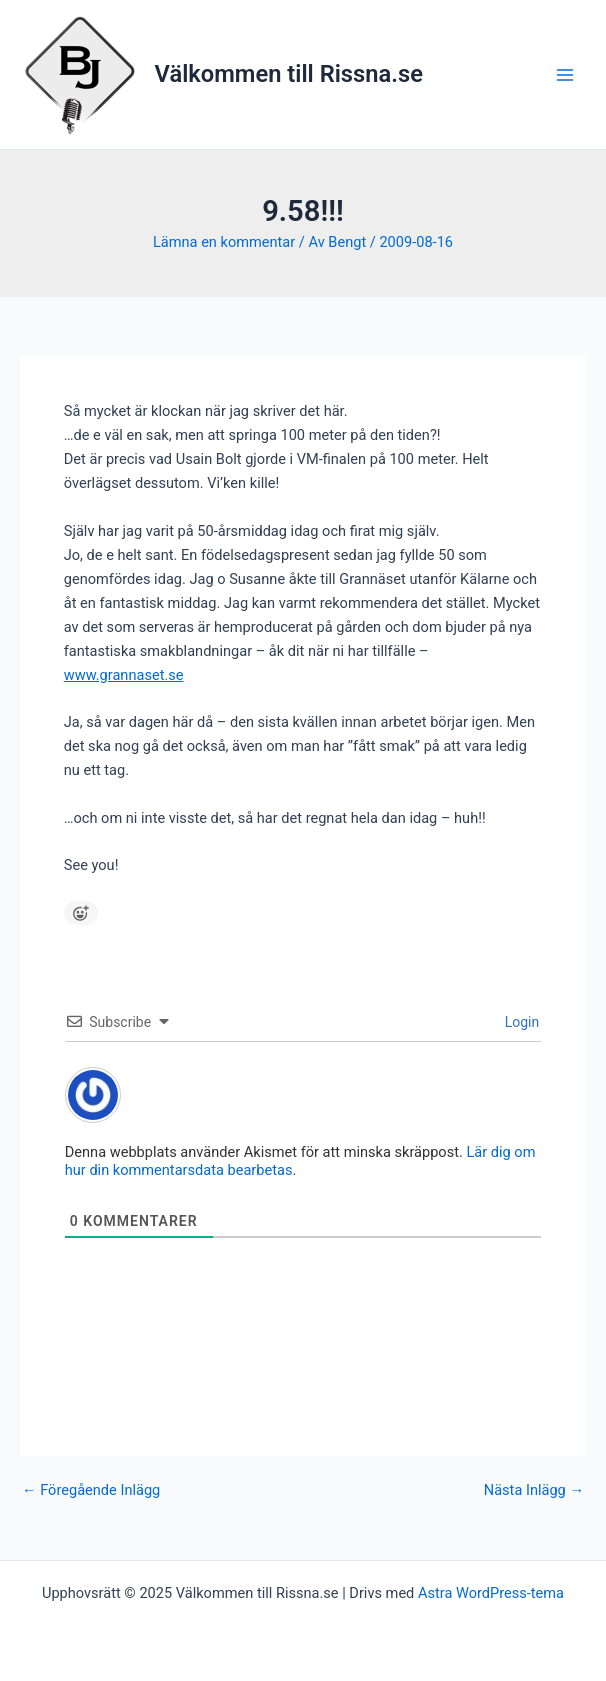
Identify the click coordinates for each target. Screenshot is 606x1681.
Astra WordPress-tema (491, 1593)
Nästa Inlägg (534, 1490)
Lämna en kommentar (224, 242)
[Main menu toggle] (565, 75)
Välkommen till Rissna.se (289, 74)
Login (520, 1022)
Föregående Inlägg (91, 1490)
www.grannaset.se (124, 675)
